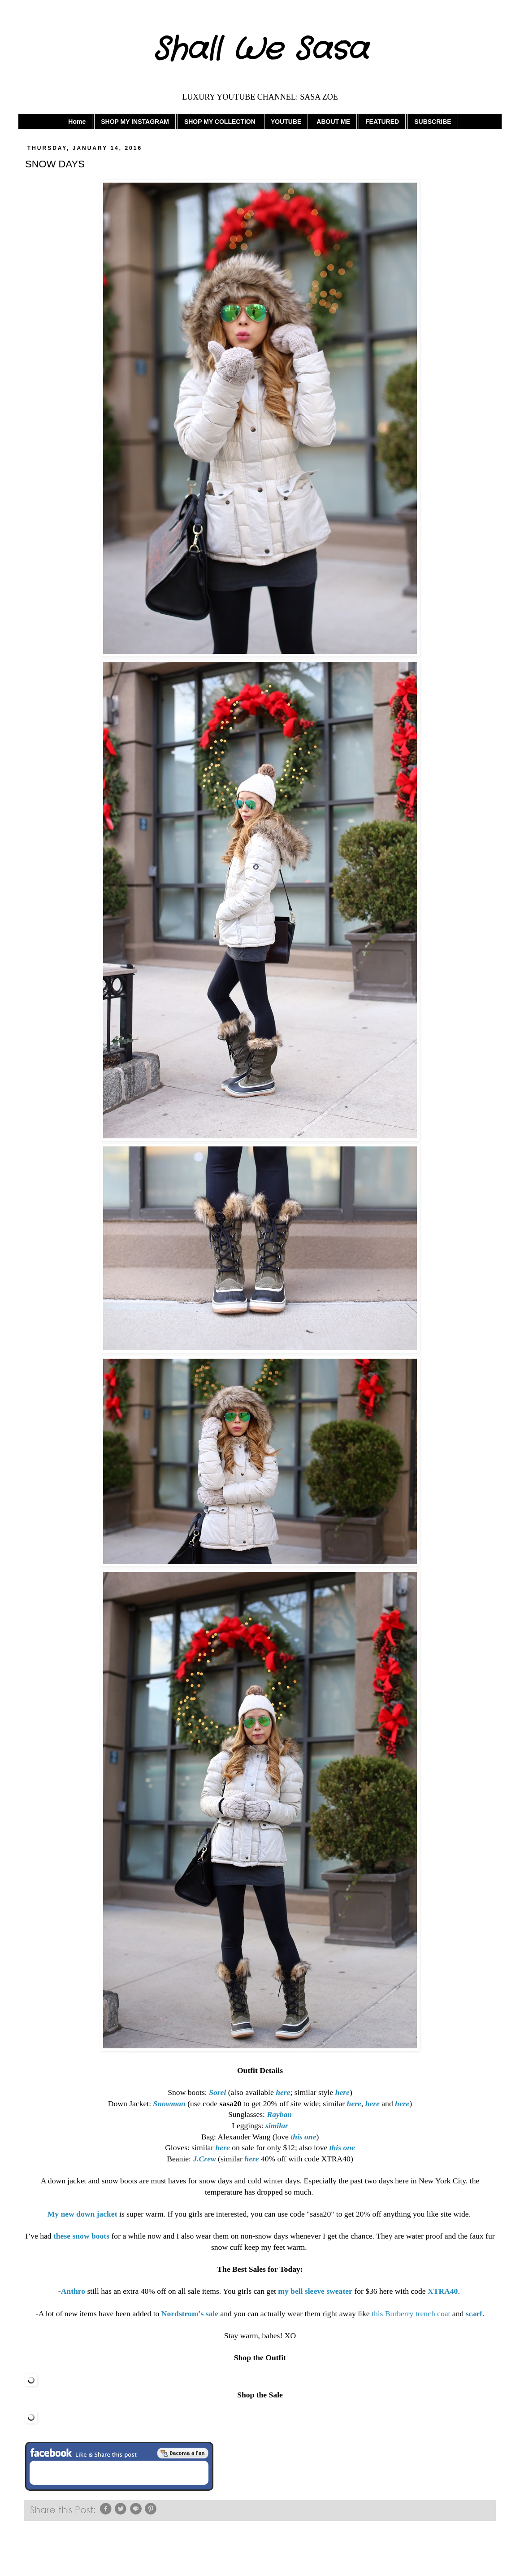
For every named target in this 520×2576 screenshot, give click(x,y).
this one (342, 2147)
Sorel (217, 2092)
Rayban (279, 2114)
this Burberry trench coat (411, 2313)
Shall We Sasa (260, 50)
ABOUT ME (333, 121)
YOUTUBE (286, 121)
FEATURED (382, 121)
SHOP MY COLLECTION (220, 121)
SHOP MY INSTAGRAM (135, 121)
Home (77, 121)
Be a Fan (182, 2453)
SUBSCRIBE (432, 121)
